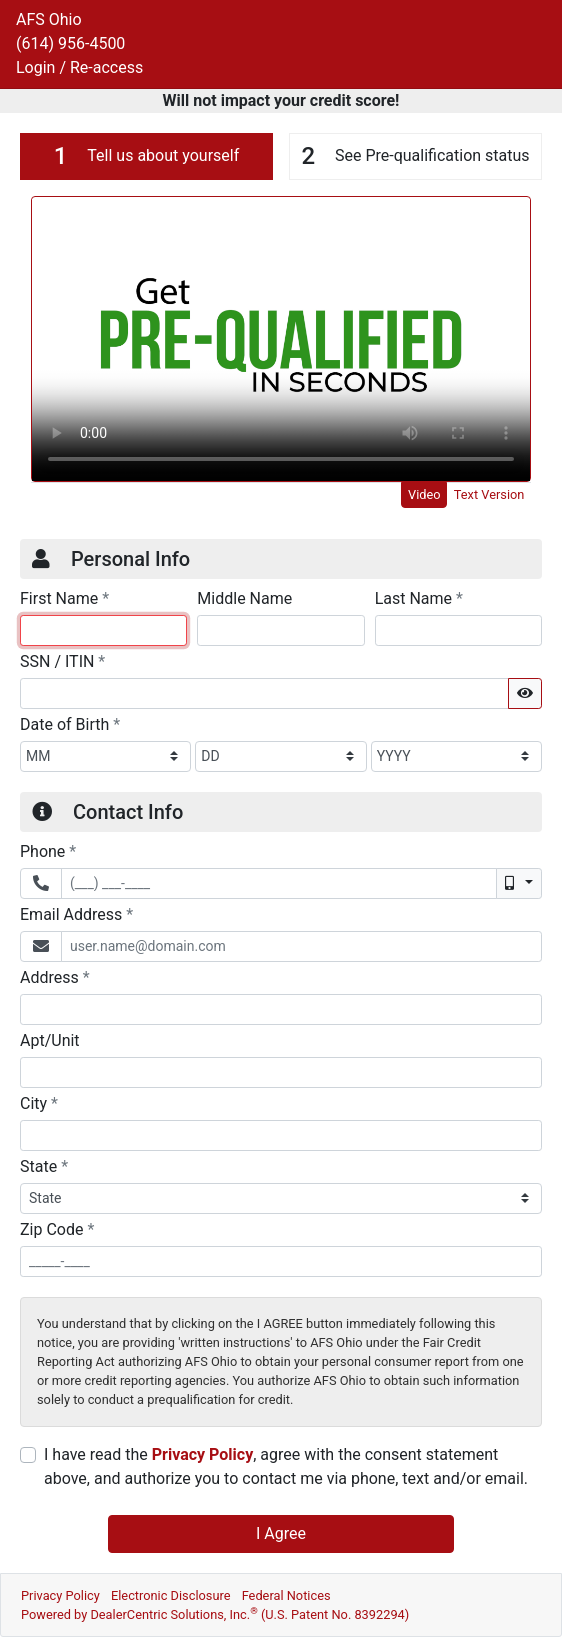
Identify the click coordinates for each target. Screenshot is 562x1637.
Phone (48, 851)
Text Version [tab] (489, 494)
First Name (64, 598)
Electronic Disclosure (171, 1595)
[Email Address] (301, 946)
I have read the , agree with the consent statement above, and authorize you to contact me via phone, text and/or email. (286, 1466)
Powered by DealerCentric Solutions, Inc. (215, 1614)
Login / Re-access (79, 67)
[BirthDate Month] (105, 756)
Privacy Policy (202, 1454)
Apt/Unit (50, 1040)
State (44, 1166)
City (39, 1103)
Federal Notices (286, 1595)
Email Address (76, 914)
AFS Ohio (49, 19)
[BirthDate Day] (280, 756)
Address (55, 977)
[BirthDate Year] (456, 756)
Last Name (419, 598)
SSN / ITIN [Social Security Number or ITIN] (62, 661)
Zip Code (57, 1229)
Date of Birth (70, 724)
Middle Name (244, 598)
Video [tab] (424, 494)
